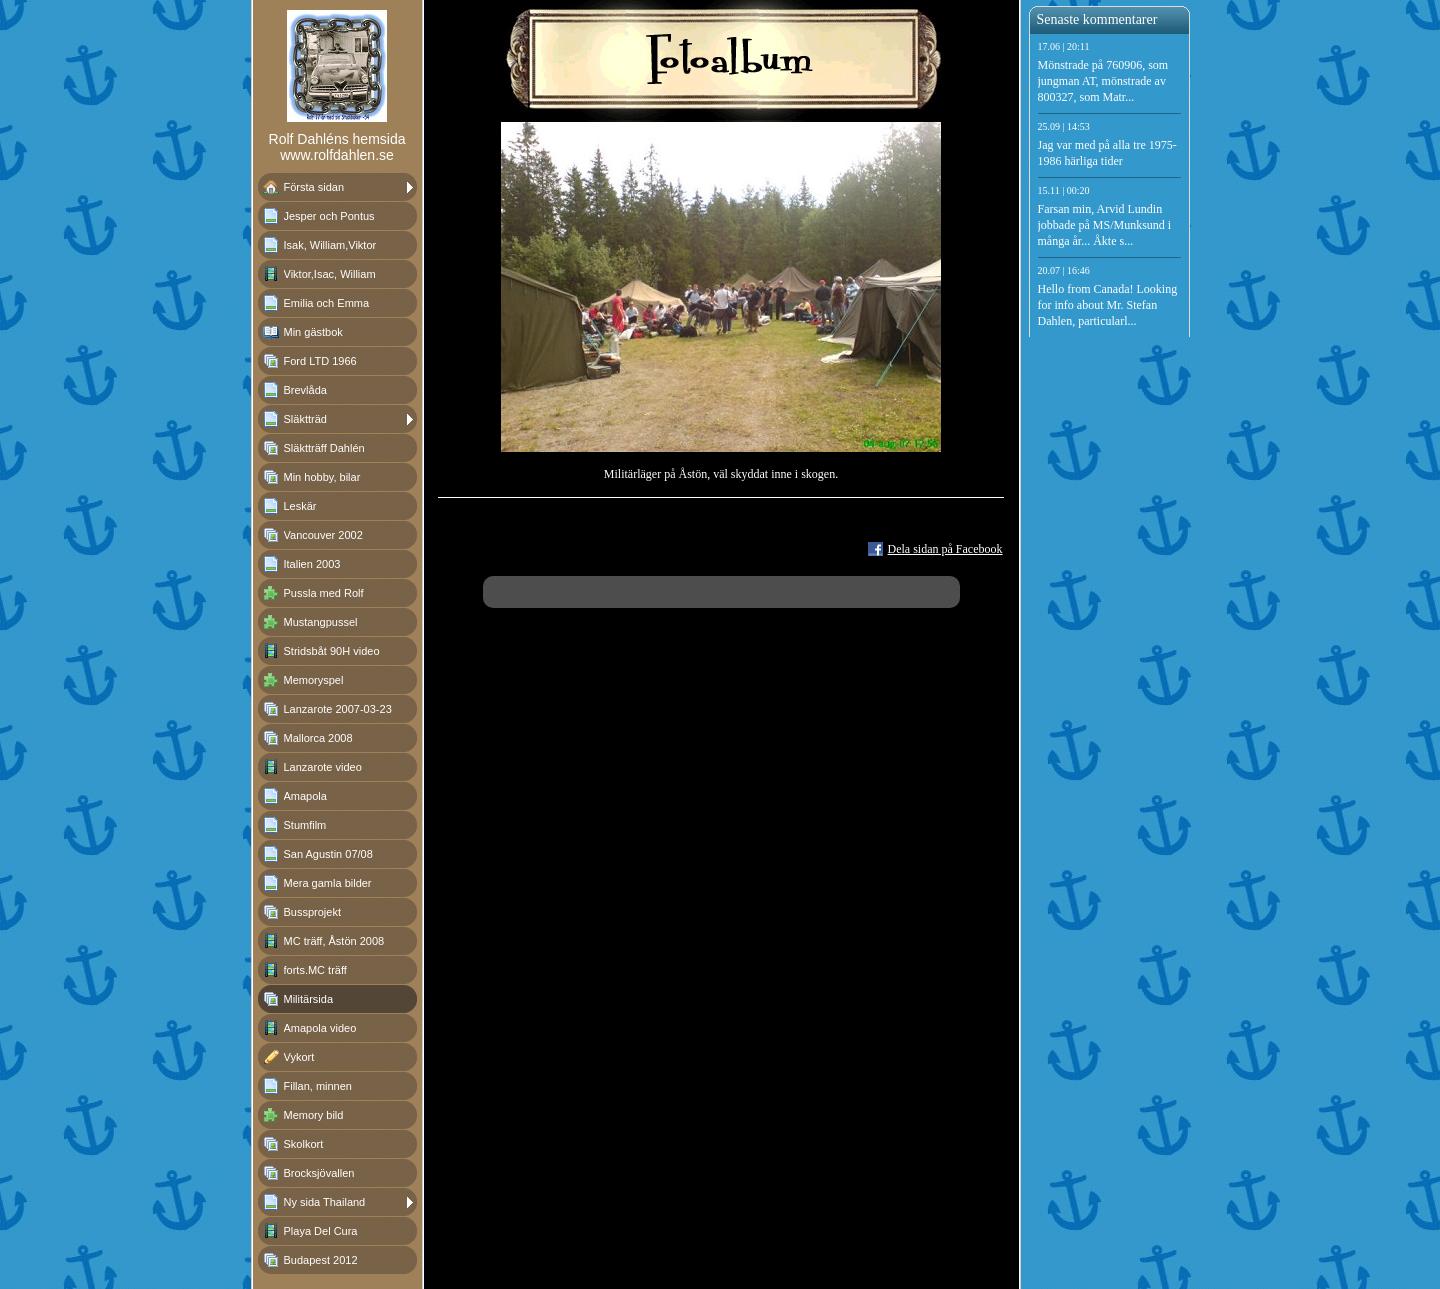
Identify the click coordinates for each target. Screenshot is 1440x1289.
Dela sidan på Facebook (945, 549)
